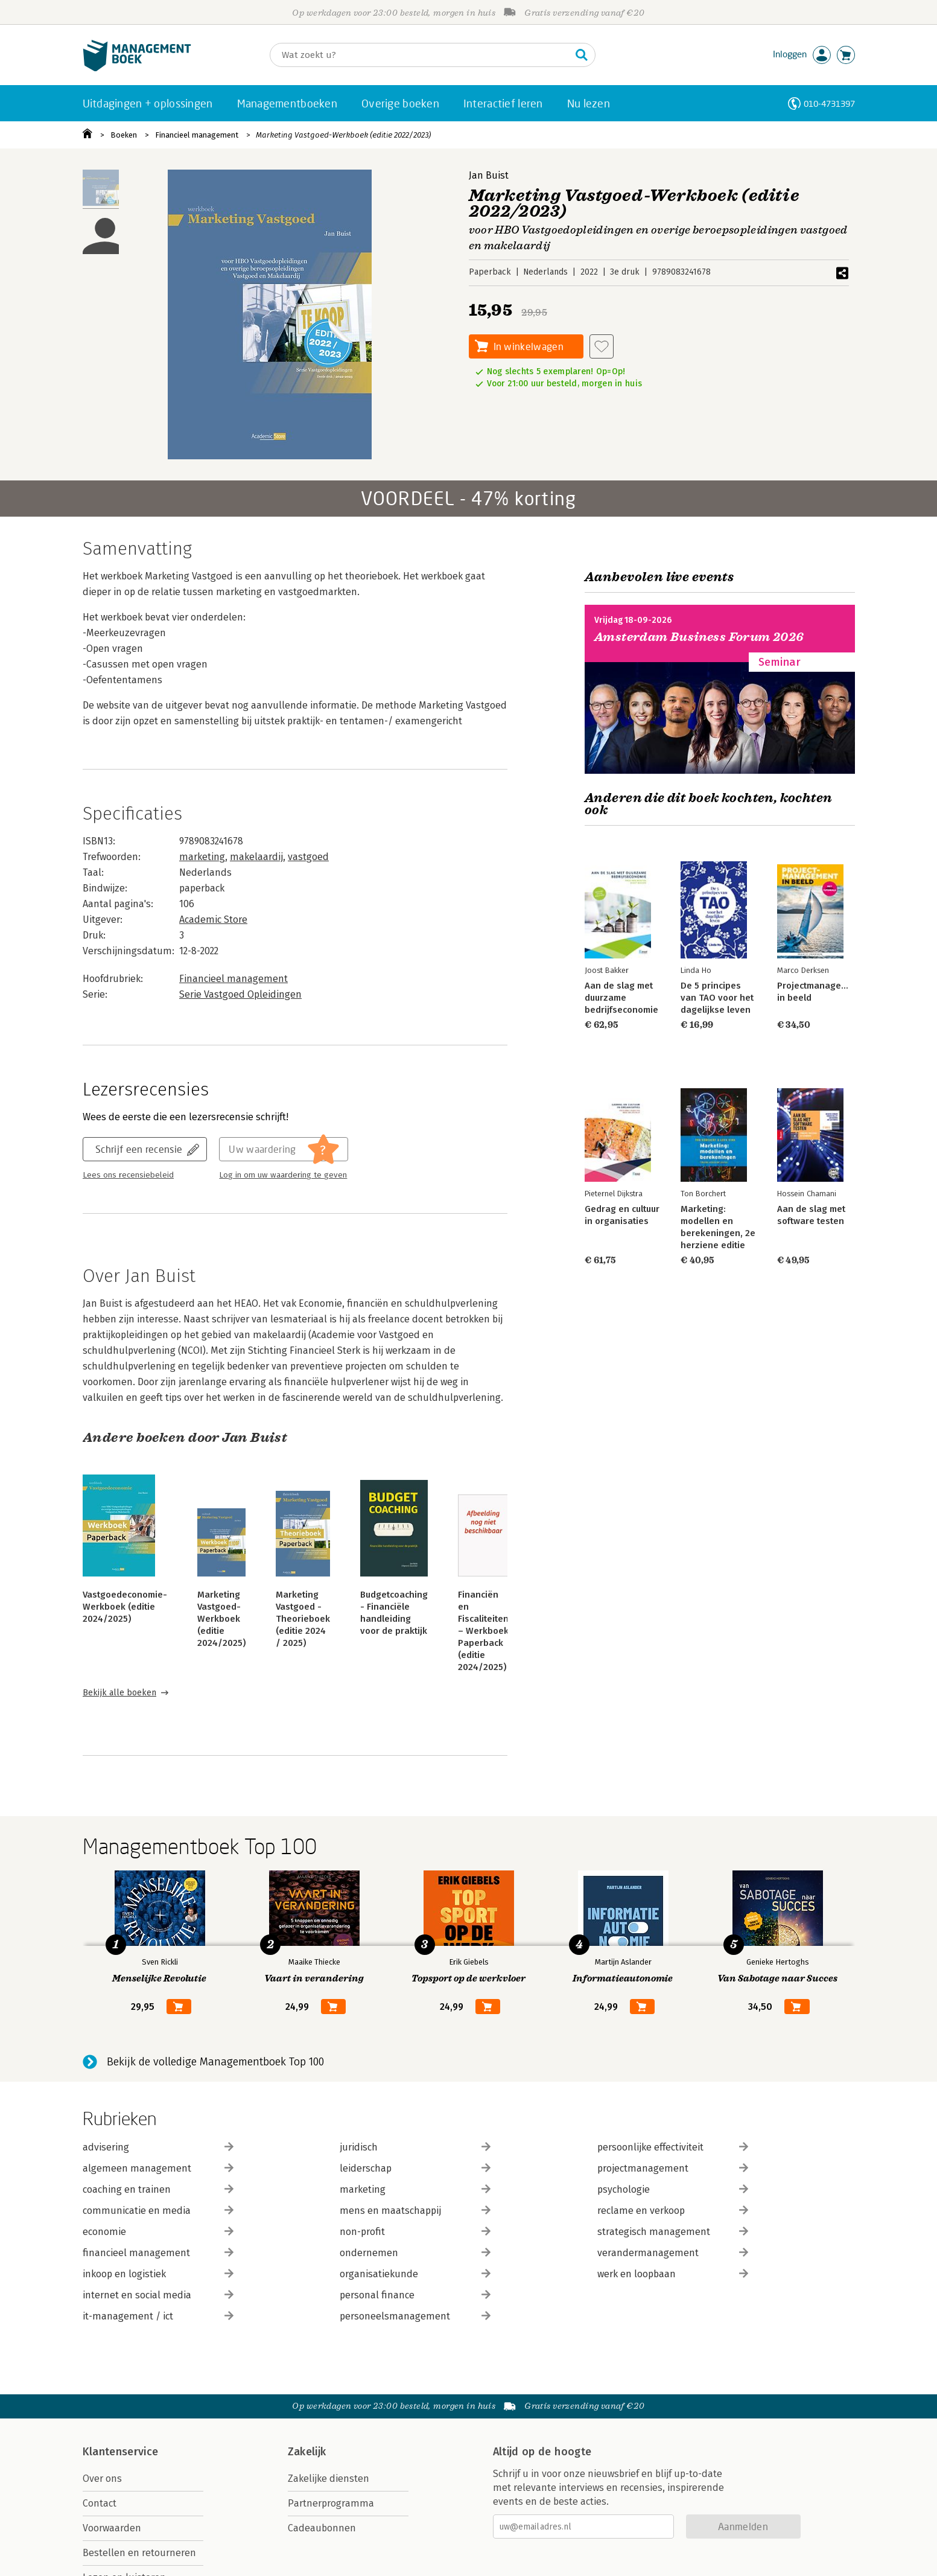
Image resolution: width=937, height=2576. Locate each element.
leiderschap (415, 2168)
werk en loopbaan (672, 2274)
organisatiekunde (415, 2274)
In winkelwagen (529, 346)
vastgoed (308, 856)
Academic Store (213, 919)
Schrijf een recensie (138, 1149)
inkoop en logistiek (158, 2274)
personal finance (415, 2295)
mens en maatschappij (415, 2210)
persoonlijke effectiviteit (672, 2147)
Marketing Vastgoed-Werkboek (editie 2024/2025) (221, 1618)
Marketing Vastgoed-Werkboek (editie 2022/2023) (343, 134)
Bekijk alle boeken (119, 1693)
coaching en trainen (158, 2189)
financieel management (158, 2253)
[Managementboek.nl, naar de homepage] (137, 68)
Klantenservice (121, 2451)
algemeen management (158, 2168)
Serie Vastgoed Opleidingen (240, 994)
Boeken (123, 134)
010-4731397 (829, 103)
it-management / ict (158, 2316)
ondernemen (415, 2253)
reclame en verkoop (672, 2210)
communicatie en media (158, 2210)
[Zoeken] (420, 55)
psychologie (672, 2189)
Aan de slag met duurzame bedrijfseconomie (621, 997)
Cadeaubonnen (322, 2528)
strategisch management (672, 2231)
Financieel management (196, 134)
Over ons (102, 2478)
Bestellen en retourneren (139, 2552)
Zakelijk (307, 2451)
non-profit (415, 2231)
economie (158, 2231)
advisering (158, 2147)
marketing (202, 856)
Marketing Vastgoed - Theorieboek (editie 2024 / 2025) (303, 1618)
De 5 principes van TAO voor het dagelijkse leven (717, 997)
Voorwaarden (112, 2528)
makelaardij (256, 856)
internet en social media (158, 2295)
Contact (99, 2503)
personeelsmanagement (415, 2316)
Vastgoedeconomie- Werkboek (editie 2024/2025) (125, 1606)
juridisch (415, 2147)
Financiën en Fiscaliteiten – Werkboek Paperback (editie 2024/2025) (483, 1630)
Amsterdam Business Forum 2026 (699, 637)
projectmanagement (672, 2168)
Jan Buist (489, 175)
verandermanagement (672, 2253)
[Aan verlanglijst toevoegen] (601, 346)
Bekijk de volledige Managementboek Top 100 (215, 2061)
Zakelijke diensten (328, 2478)
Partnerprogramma (331, 2503)
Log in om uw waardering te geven (283, 1175)
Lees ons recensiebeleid (128, 1175)
